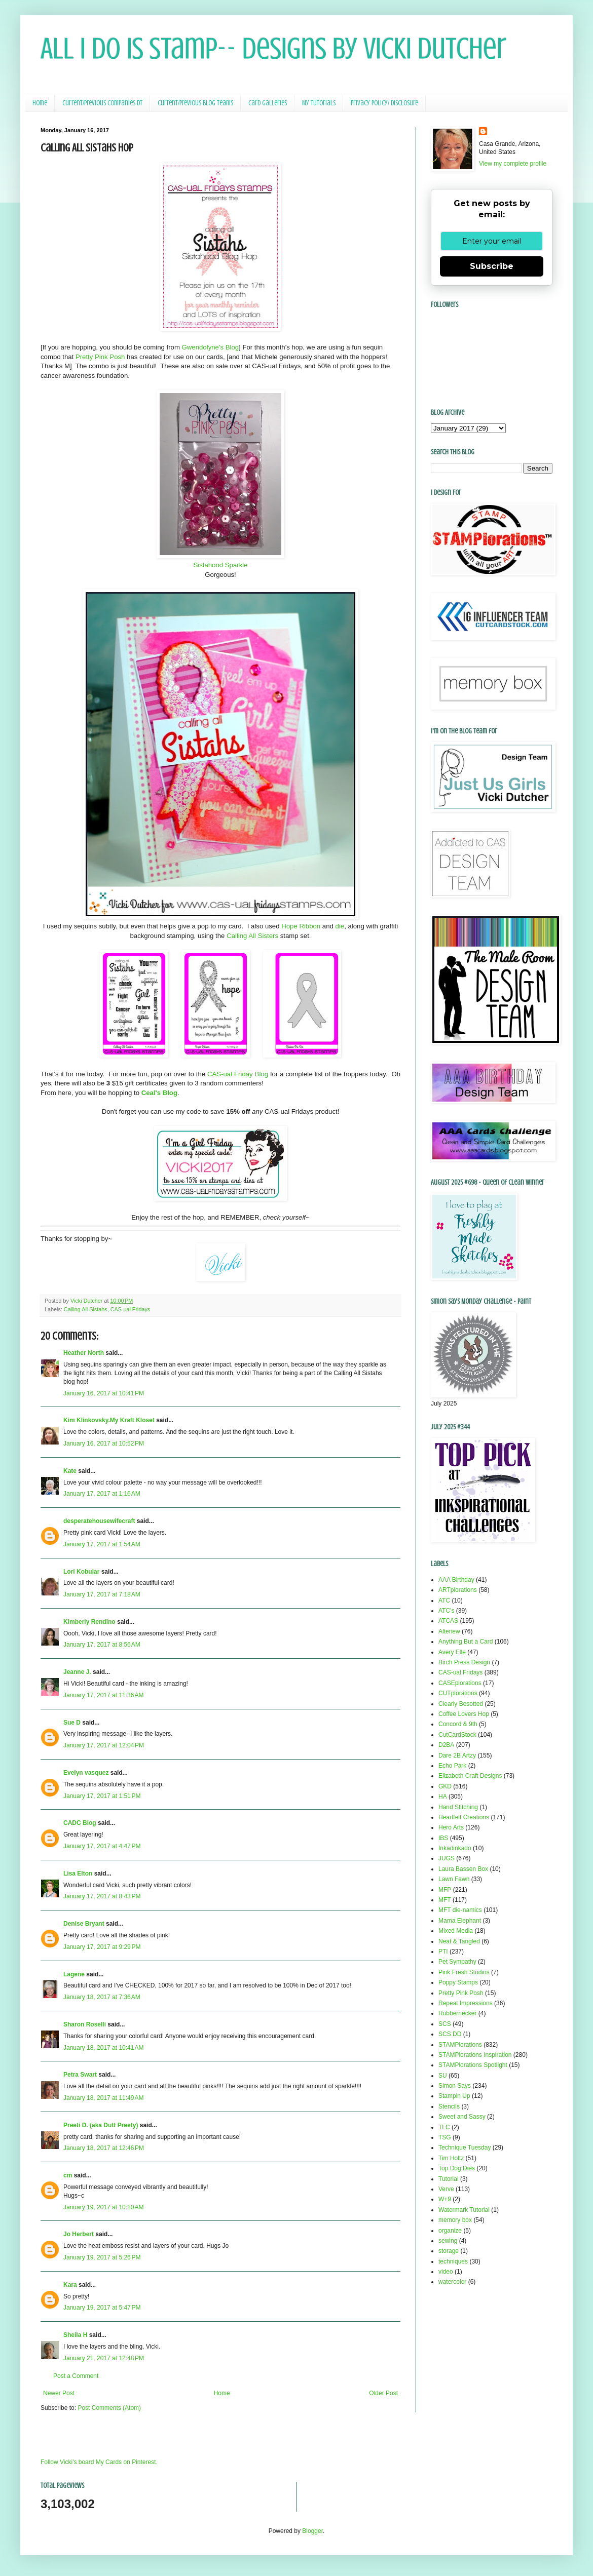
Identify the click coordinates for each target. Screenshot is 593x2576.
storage (448, 2250)
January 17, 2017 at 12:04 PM (103, 1745)
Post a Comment (75, 2375)
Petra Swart (80, 2074)
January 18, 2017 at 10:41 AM (103, 2047)
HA (442, 1796)
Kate (70, 1470)
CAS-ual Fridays (130, 1309)
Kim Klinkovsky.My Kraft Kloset (109, 1420)
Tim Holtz (451, 2158)
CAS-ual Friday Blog (237, 1074)
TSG (444, 2137)
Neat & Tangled (459, 1941)
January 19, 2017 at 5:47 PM (101, 2307)
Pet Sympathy (457, 1961)
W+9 (444, 2199)
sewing (447, 2240)
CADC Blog (79, 1822)
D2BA (446, 1744)
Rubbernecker (457, 2013)
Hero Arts (451, 1827)
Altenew (449, 1631)
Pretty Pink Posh (100, 357)
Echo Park (452, 1765)
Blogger (312, 2530)
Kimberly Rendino (89, 1621)
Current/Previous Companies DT (102, 103)
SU (442, 2075)
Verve (446, 2189)
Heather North (83, 1352)
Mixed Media (455, 1930)
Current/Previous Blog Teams (195, 103)
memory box (455, 2219)
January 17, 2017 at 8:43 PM (101, 1896)
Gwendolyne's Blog (210, 347)
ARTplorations (457, 1589)
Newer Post (59, 2393)
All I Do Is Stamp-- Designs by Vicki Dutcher (273, 48)
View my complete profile (512, 163)
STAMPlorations (460, 2044)
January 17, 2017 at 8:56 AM (101, 1644)
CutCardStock (457, 1734)
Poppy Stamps (458, 1982)
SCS (444, 2023)
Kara (70, 2284)
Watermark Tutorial (464, 2209)
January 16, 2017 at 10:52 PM (103, 1443)
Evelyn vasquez (85, 1772)
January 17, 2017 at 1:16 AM (101, 1493)
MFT (444, 1899)
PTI (443, 1951)
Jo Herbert (78, 2234)
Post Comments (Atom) (109, 2407)
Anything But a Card (465, 1641)
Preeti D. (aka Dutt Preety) (100, 2125)
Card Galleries (267, 103)
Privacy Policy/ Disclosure (384, 103)
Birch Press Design (464, 1662)
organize (450, 2230)
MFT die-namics (460, 1910)
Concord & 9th (457, 1724)
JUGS (446, 1858)
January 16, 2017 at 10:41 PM (103, 1393)
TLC (444, 2127)
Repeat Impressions (465, 2003)
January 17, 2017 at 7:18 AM (101, 1594)
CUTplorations (457, 1693)
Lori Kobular (81, 1571)
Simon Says (454, 2085)
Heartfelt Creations (463, 1817)
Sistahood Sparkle (220, 565)
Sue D (72, 1722)
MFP (444, 1889)
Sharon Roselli (84, 2024)
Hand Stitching (458, 1807)
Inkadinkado (454, 1848)
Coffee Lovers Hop (463, 1714)
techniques (453, 2261)
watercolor (452, 2281)
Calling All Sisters (252, 936)
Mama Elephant (459, 1920)
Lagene (74, 1974)
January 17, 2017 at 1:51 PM (101, 1796)
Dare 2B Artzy (457, 1755)
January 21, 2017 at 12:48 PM (103, 2358)
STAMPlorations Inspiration (475, 2054)
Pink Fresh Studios (464, 1972)
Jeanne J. (78, 1671)
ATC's (446, 1610)
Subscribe (491, 266)
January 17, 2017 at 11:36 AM (103, 1695)
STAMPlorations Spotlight (472, 2064)
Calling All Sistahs (85, 1309)
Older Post (383, 2393)
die (340, 926)
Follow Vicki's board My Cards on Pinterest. (99, 2462)
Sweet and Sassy (462, 2116)
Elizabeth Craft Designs (470, 1775)
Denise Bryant (83, 1923)
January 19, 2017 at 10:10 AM (103, 2207)
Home (39, 103)
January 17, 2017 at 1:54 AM (101, 1544)
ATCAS (448, 1620)
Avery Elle (452, 1652)
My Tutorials (319, 103)
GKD (445, 1786)
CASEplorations (459, 1683)
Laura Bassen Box (463, 1868)
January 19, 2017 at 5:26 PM (101, 2257)
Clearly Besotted (460, 1703)
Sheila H (75, 2334)
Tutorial (448, 2178)
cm (67, 2175)
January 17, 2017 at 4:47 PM (101, 1846)
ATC (444, 1600)
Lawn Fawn (453, 1879)
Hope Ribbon (300, 926)
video (445, 2271)
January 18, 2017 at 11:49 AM (103, 2097)
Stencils (449, 2106)
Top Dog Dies (456, 2168)
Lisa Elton (77, 1873)
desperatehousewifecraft (99, 1521)
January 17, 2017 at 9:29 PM (101, 1946)
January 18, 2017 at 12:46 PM (103, 2148)
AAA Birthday (456, 1579)
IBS (443, 1838)
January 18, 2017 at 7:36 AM (101, 1997)
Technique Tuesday (464, 2147)
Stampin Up (454, 2095)
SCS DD (449, 2034)
